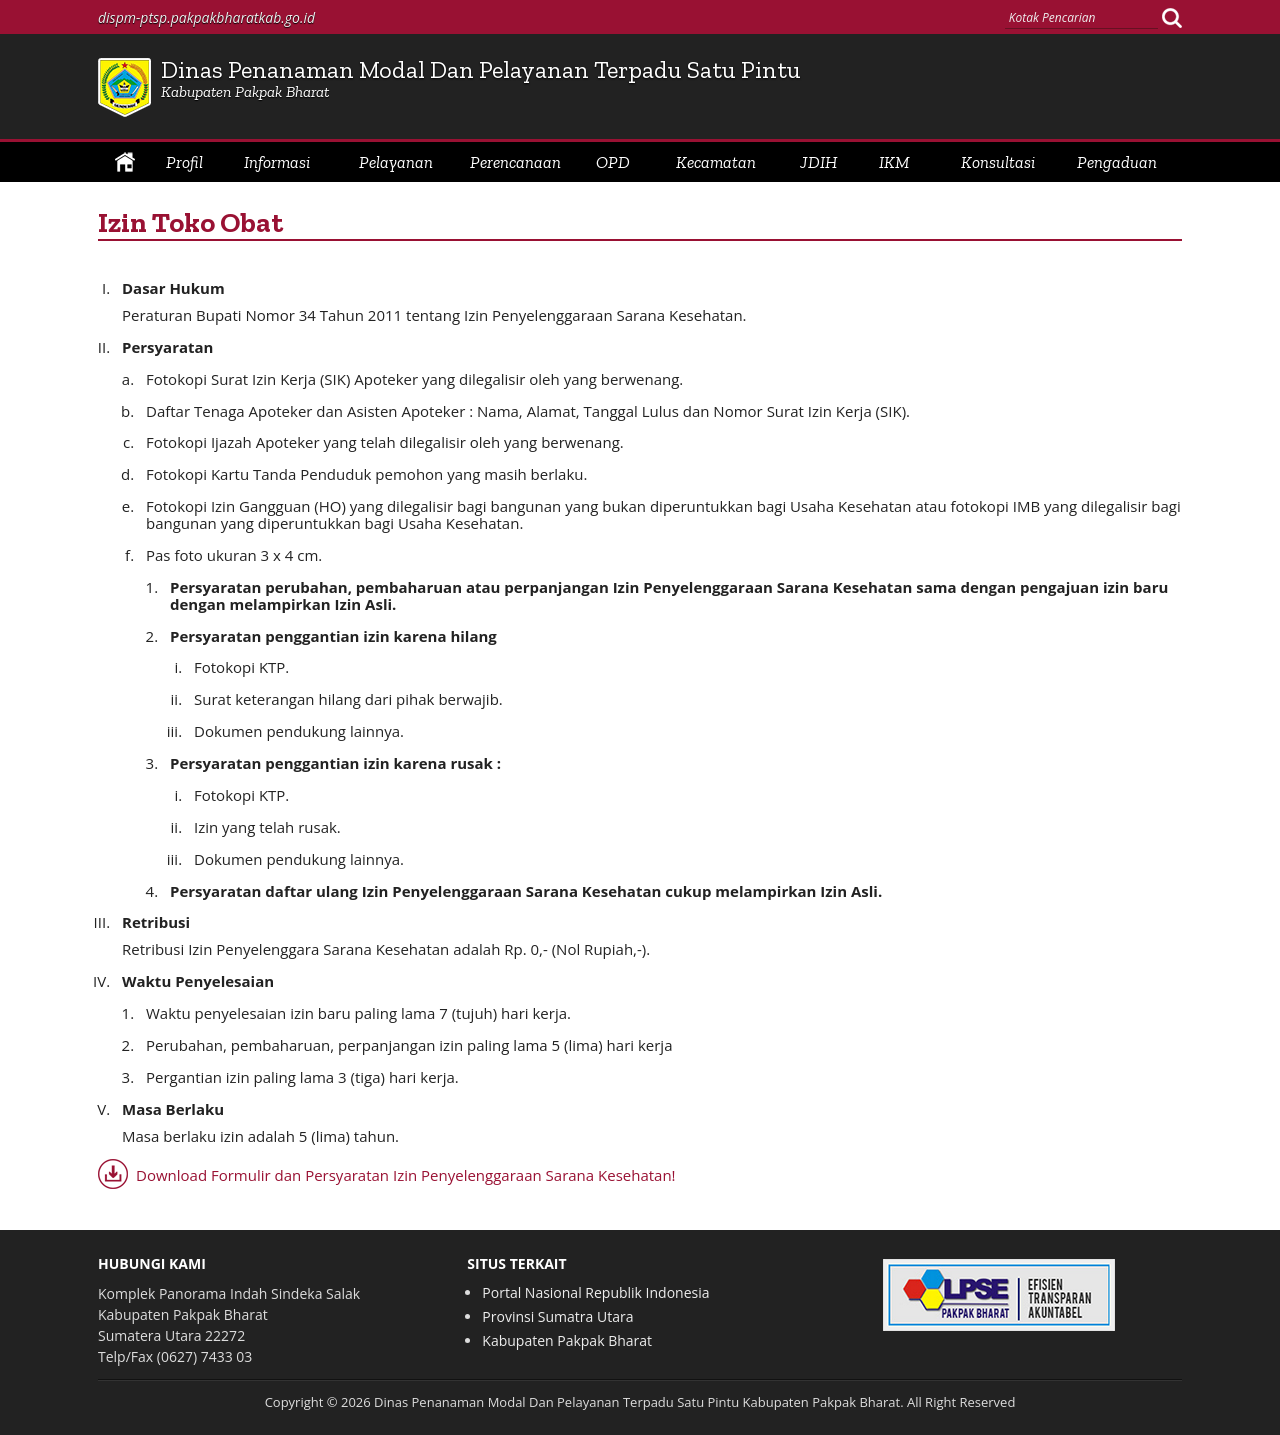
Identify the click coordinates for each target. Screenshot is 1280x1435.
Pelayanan (396, 162)
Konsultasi (998, 162)
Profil (184, 162)
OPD (613, 162)
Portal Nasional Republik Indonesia (595, 1292)
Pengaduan (1117, 162)
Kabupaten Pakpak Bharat (567, 1340)
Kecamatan (716, 162)
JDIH (818, 162)
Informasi (277, 162)
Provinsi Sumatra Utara (557, 1316)
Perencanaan (515, 162)
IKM (894, 162)
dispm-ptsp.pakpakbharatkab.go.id (206, 17)
